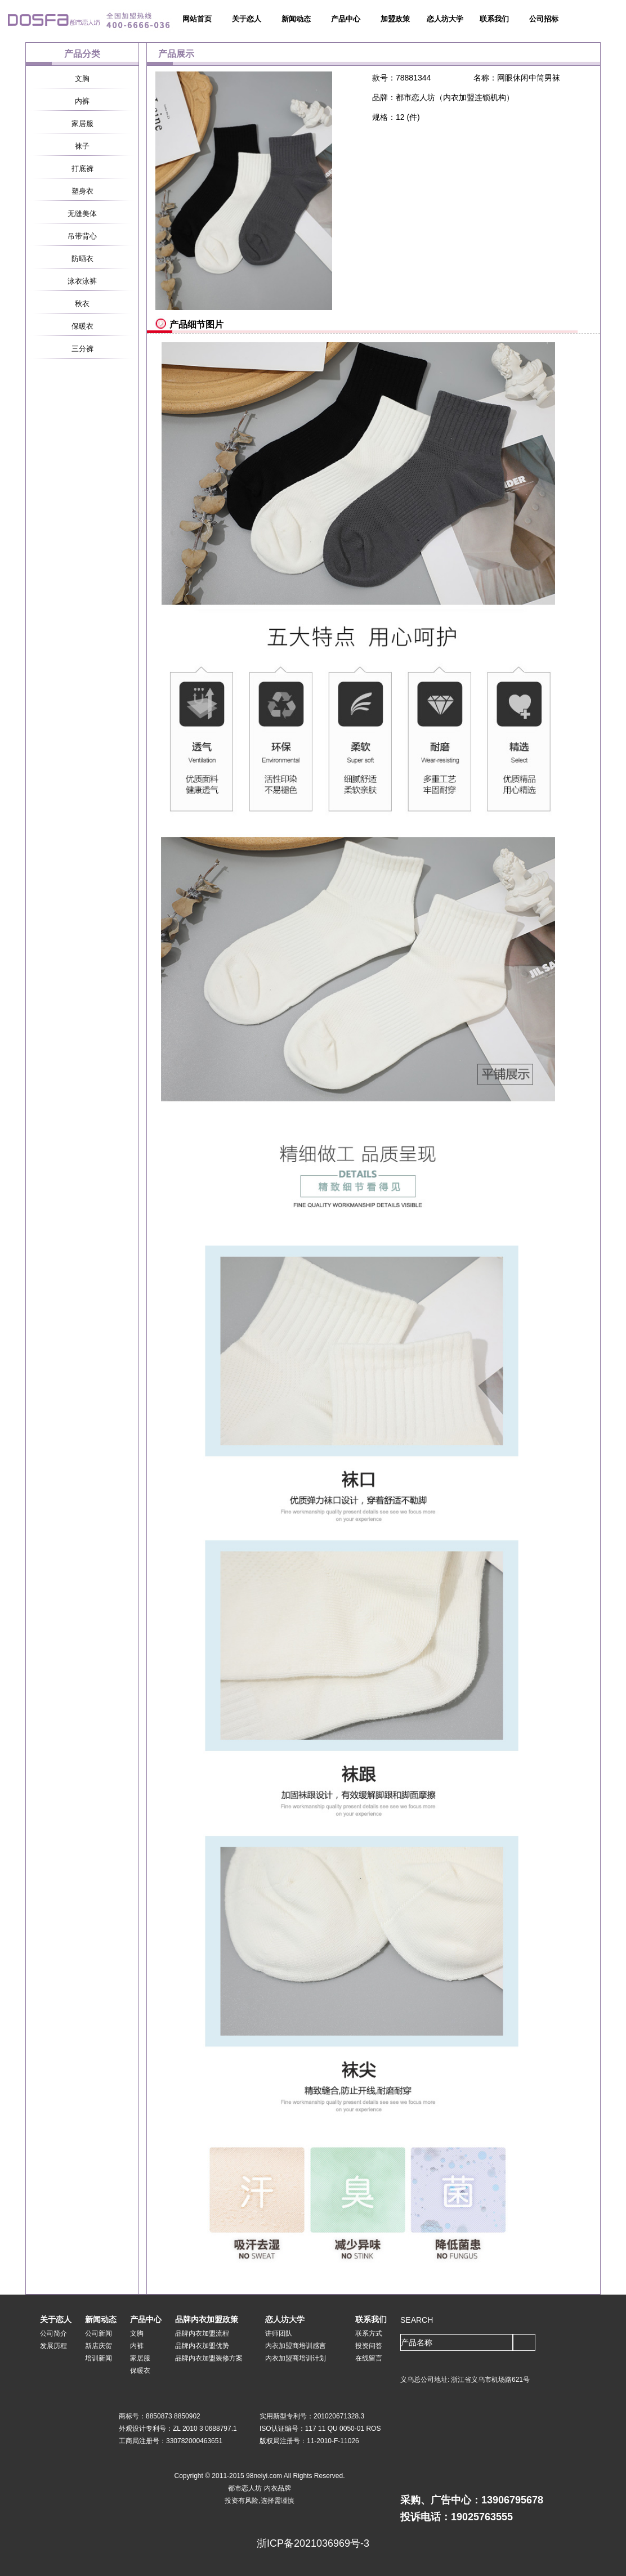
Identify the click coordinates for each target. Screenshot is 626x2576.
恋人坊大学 (445, 19)
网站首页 (197, 19)
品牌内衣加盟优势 (202, 2346)
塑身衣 (82, 191)
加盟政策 (395, 19)
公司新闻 (98, 2333)
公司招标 (543, 19)
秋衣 (82, 303)
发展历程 (53, 2346)
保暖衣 (82, 326)
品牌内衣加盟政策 (206, 2319)
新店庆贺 (98, 2346)
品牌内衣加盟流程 (202, 2333)
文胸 (82, 78)
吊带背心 (82, 236)
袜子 (82, 146)
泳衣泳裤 (82, 281)
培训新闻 (98, 2358)
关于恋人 (246, 19)
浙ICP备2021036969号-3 (313, 2543)
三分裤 (82, 348)
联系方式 (368, 2333)
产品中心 (345, 19)
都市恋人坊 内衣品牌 (259, 2488)
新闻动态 (296, 19)
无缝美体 (82, 213)
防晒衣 (82, 258)
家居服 (82, 123)
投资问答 (368, 2346)
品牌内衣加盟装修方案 (209, 2358)
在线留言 (368, 2358)
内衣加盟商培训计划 (295, 2358)
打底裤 (82, 168)
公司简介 (53, 2333)
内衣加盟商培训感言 (295, 2346)
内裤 (82, 101)
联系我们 (494, 19)
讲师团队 (278, 2333)
